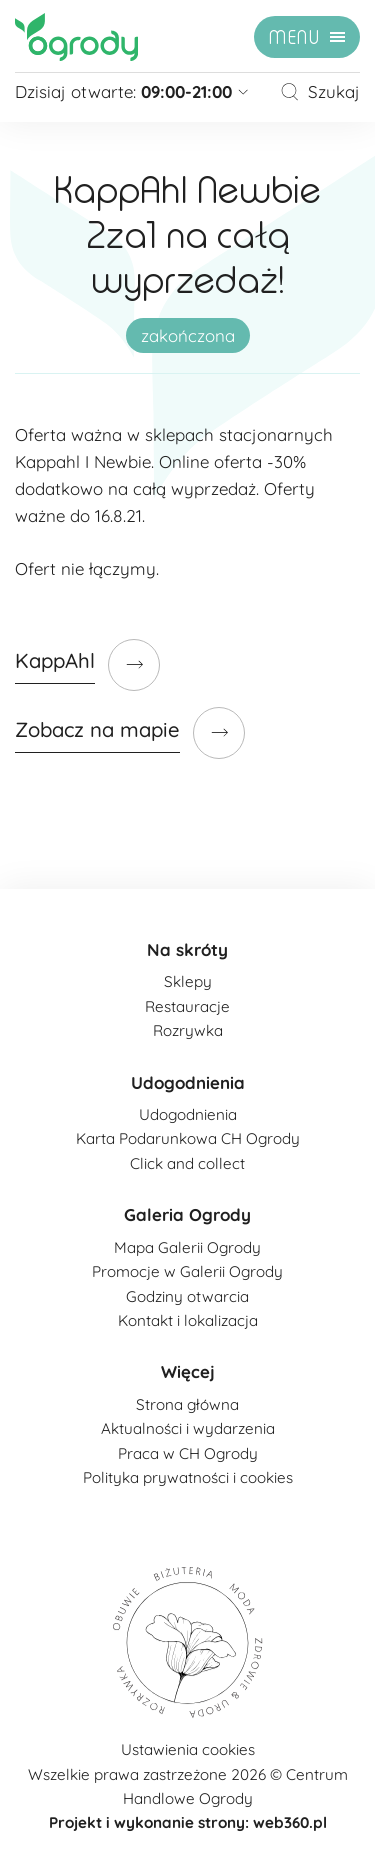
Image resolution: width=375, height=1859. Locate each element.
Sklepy (188, 981)
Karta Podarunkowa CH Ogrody (188, 1138)
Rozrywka (188, 1030)
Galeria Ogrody (187, 1214)
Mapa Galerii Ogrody (187, 1247)
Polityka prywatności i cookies (188, 1477)
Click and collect (187, 1163)
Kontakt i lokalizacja (188, 1320)
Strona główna (187, 1404)
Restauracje (187, 1006)
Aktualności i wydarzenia (188, 1428)
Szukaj (320, 91)
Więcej (188, 1371)
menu (294, 38)
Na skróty (187, 949)
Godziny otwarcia (187, 1296)
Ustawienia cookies (188, 1749)
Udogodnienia (188, 1082)
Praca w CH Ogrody (188, 1453)
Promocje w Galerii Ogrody (187, 1271)
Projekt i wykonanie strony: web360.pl (188, 1822)
